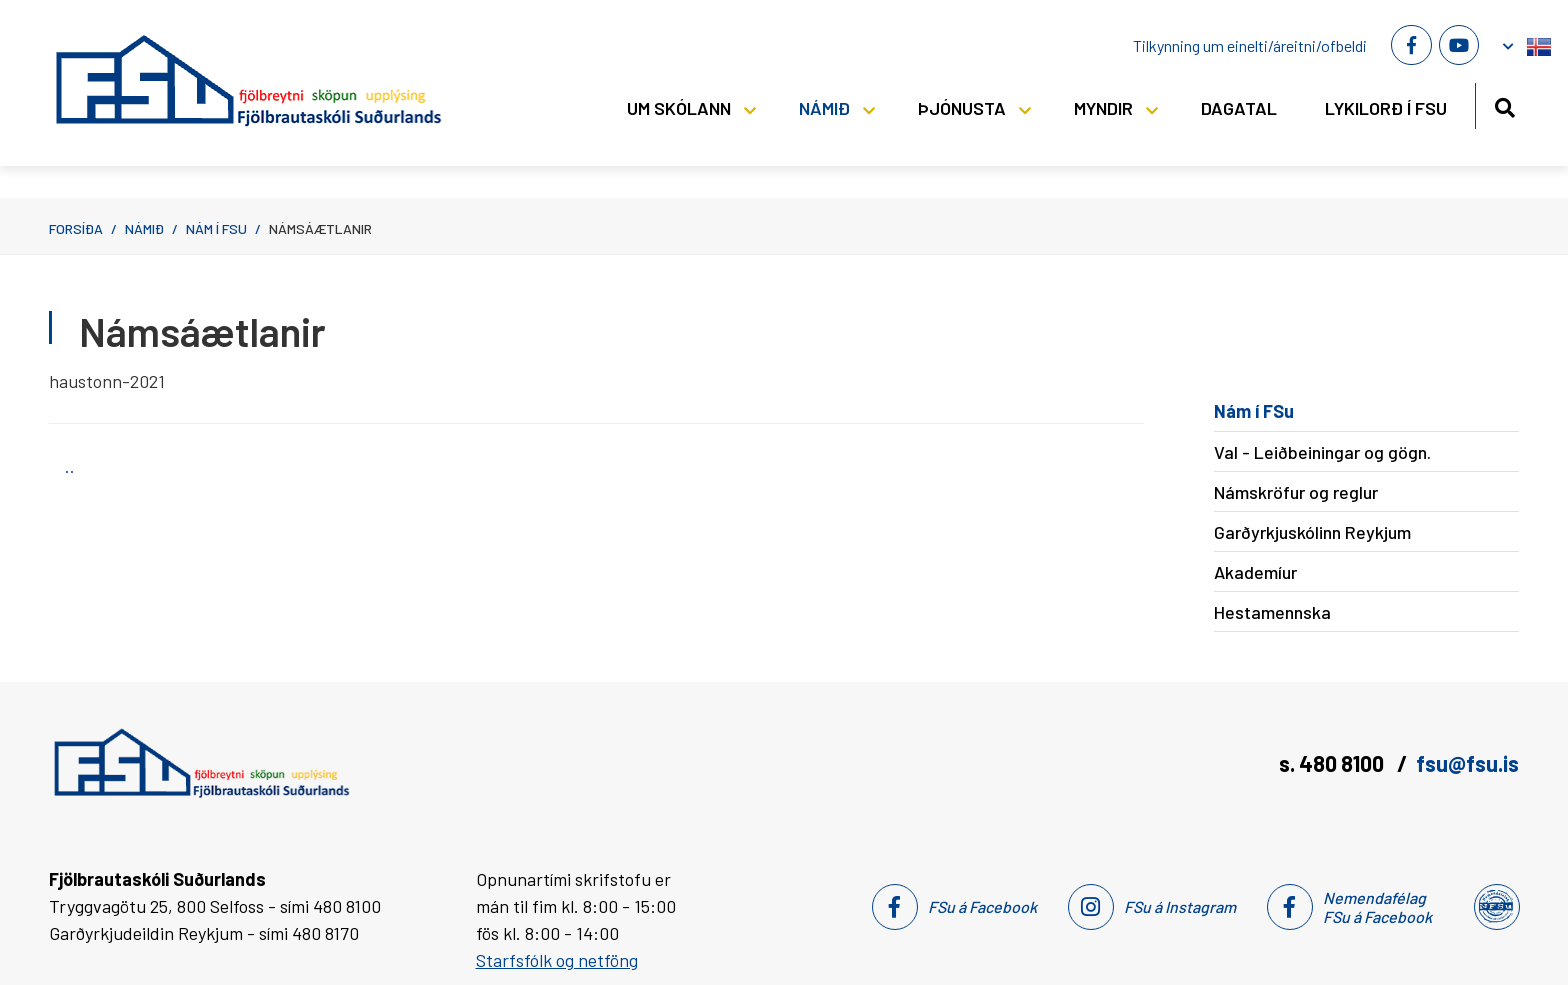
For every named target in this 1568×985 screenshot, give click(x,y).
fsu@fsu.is (1467, 763)
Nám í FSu (216, 228)
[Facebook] (1411, 45)
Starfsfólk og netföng (557, 960)
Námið (144, 228)
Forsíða (76, 228)
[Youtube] (1459, 45)
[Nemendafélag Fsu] (1495, 907)
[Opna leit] (1504, 104)
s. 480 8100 (1333, 763)
